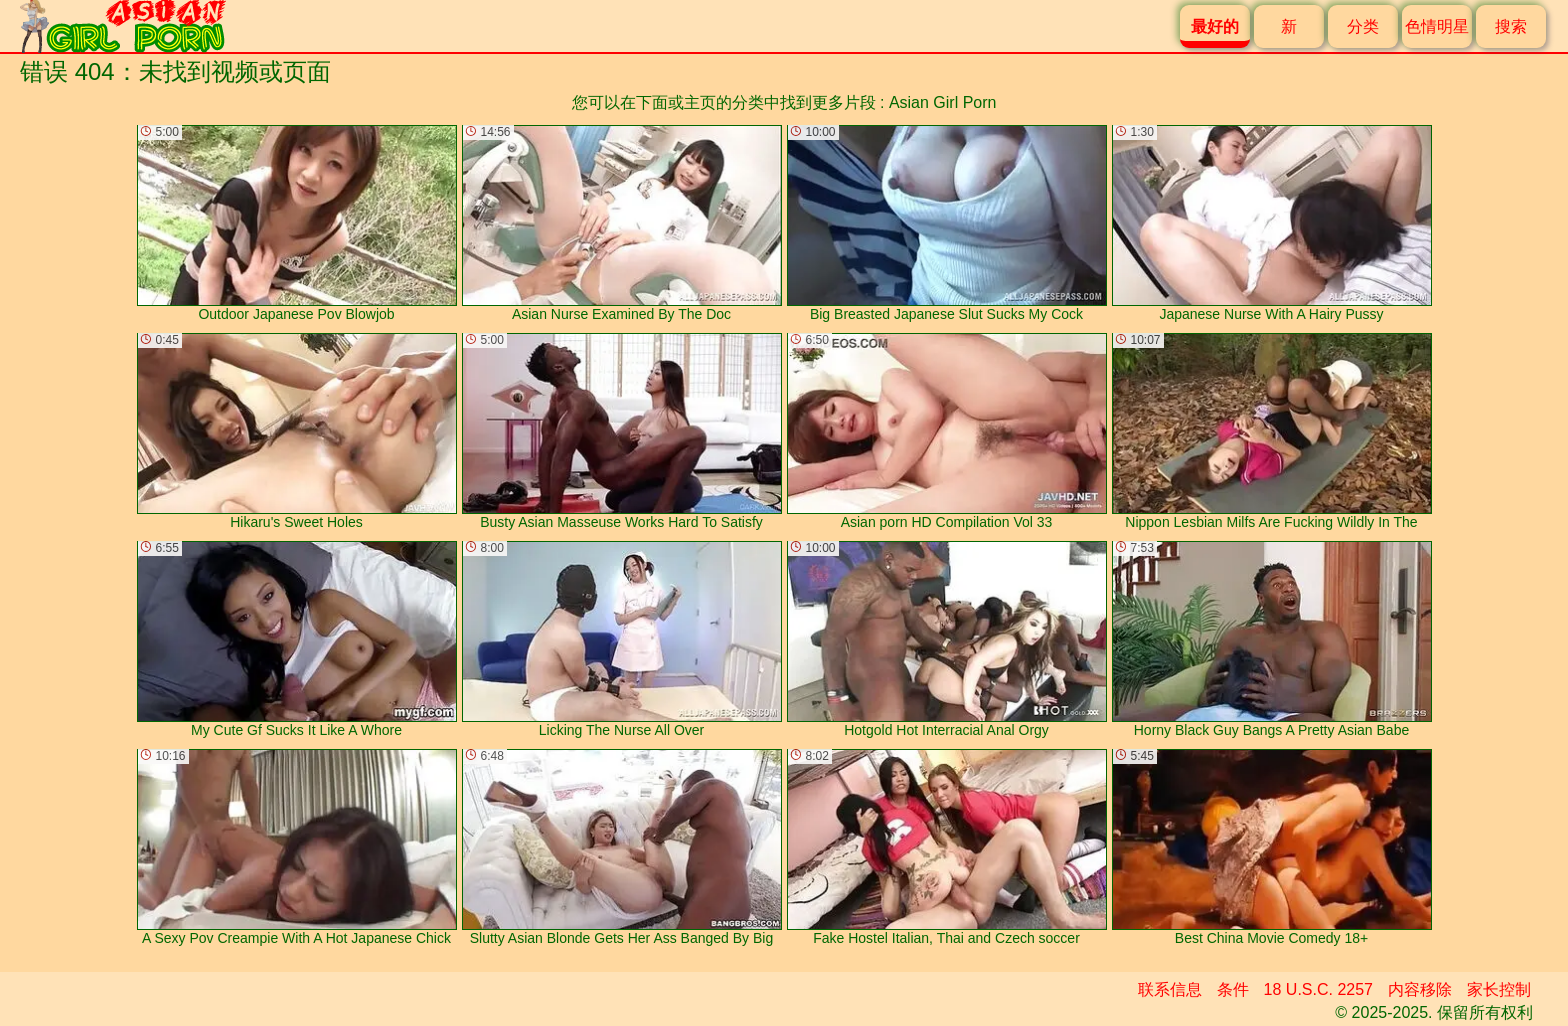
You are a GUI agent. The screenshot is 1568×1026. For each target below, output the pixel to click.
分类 (1363, 26)
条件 (1233, 989)
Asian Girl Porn (943, 102)
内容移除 (1420, 989)
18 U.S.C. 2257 (1318, 989)
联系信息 (1170, 989)
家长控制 (1499, 989)
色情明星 (1437, 26)
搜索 (1511, 26)
